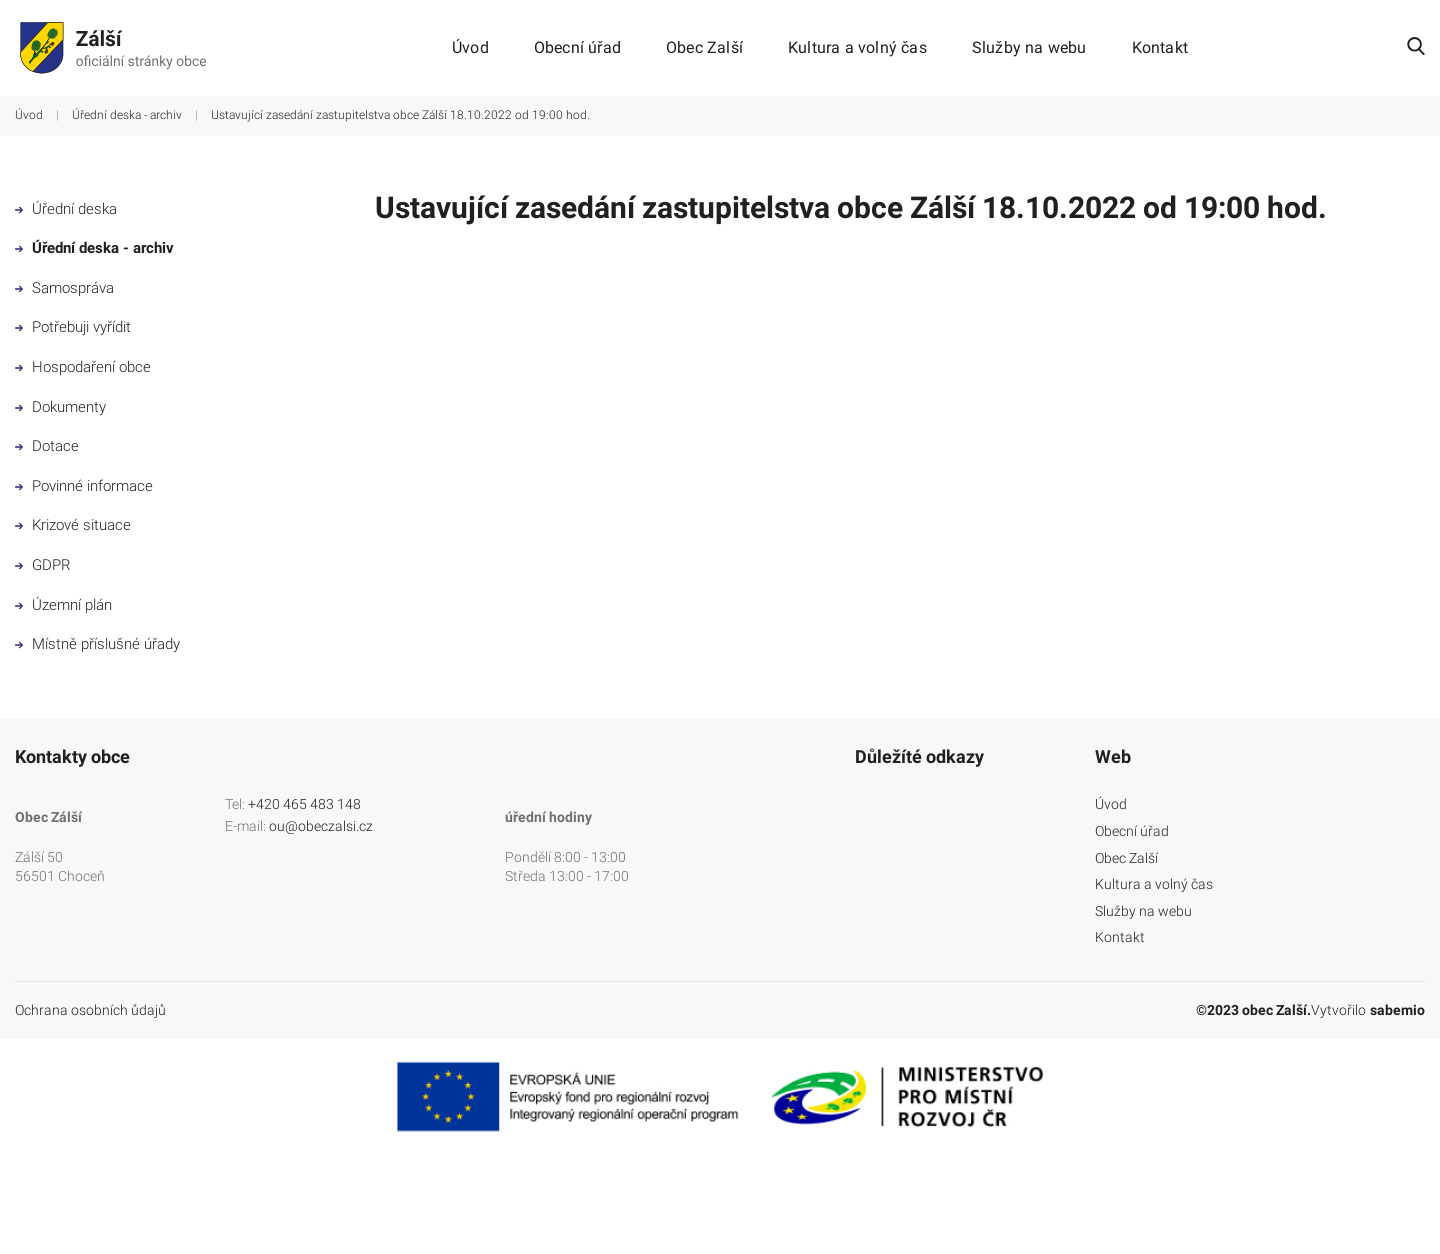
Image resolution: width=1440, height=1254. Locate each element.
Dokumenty (60, 407)
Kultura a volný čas (857, 48)
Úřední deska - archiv (127, 115)
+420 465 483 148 (304, 804)
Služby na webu (1029, 48)
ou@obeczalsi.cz (321, 826)
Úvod (470, 48)
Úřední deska (66, 209)
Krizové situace (73, 525)
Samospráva (64, 288)
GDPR (43, 565)
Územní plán (63, 605)
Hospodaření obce (83, 367)
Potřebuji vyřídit (73, 327)
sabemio (1397, 1010)
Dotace (47, 446)
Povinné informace (84, 486)
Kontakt (1160, 48)
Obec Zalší (704, 48)
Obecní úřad (577, 48)
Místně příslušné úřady (97, 644)
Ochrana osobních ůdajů (90, 1010)
